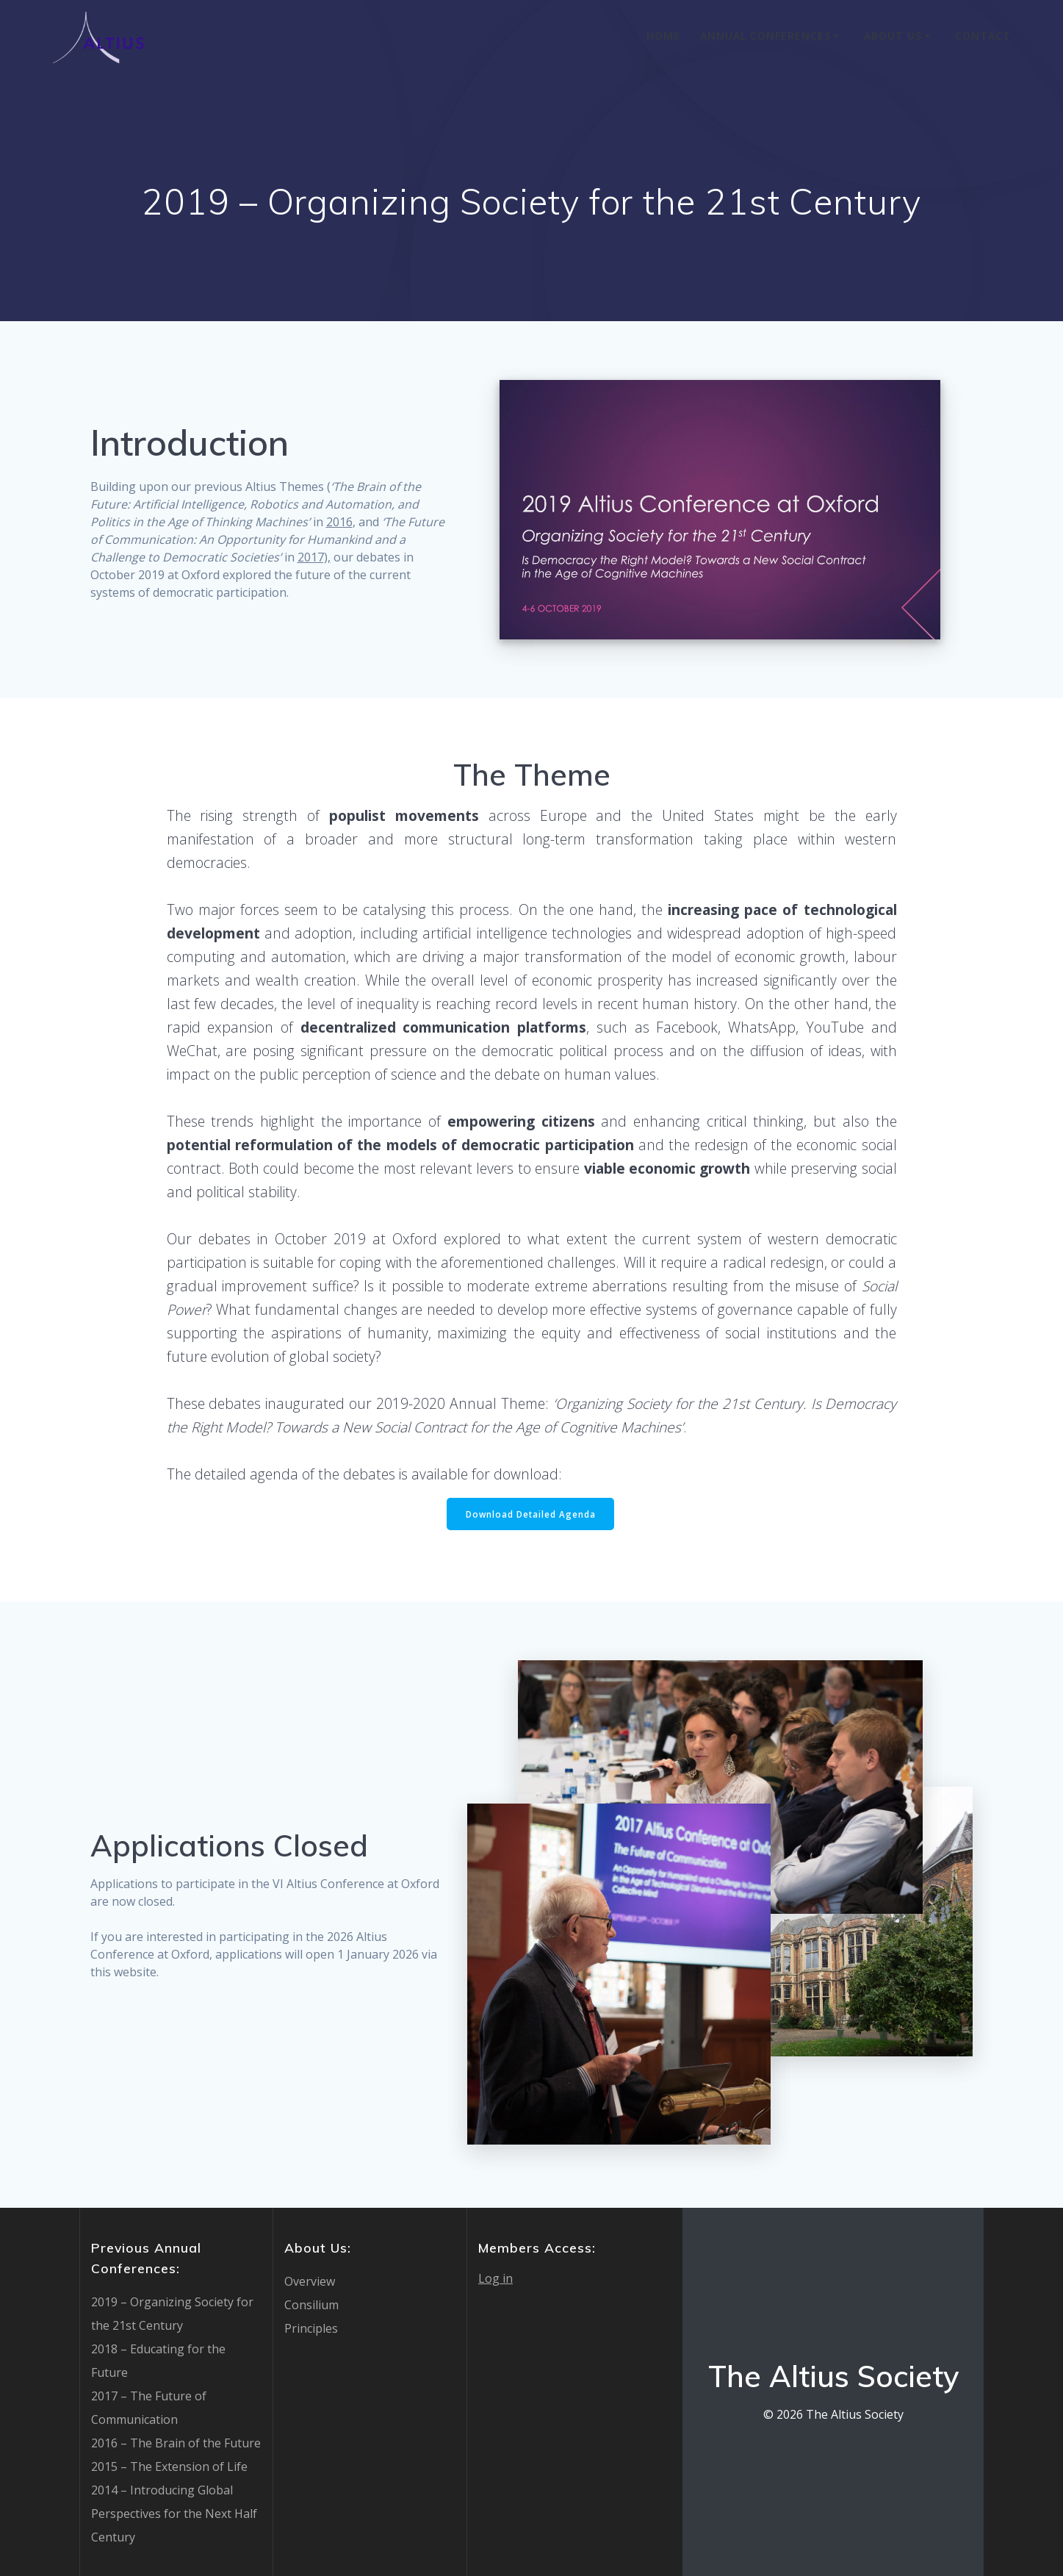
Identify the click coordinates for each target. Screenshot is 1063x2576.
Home (663, 36)
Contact (983, 36)
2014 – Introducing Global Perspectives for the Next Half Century (174, 2512)
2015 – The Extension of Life (169, 2465)
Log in (495, 2277)
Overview (309, 2280)
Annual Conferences (765, 36)
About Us (893, 36)
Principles (311, 2327)
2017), (314, 557)
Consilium (311, 2303)
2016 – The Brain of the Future (176, 2441)
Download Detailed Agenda (530, 1514)
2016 (339, 522)
